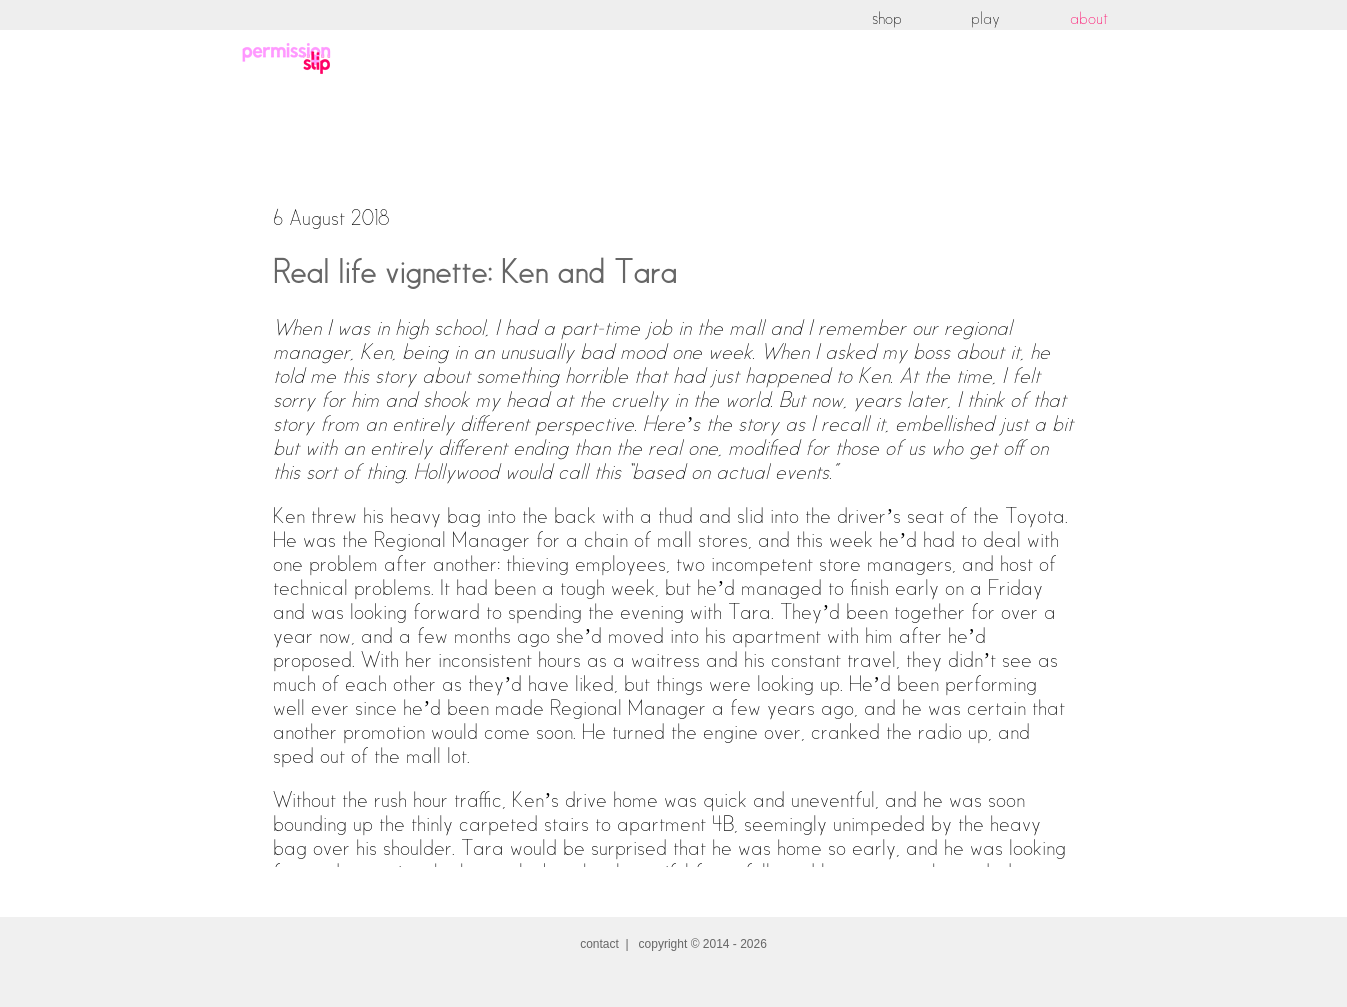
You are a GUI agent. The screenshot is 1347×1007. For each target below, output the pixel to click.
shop (887, 19)
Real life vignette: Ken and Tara (475, 274)
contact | (609, 944)
